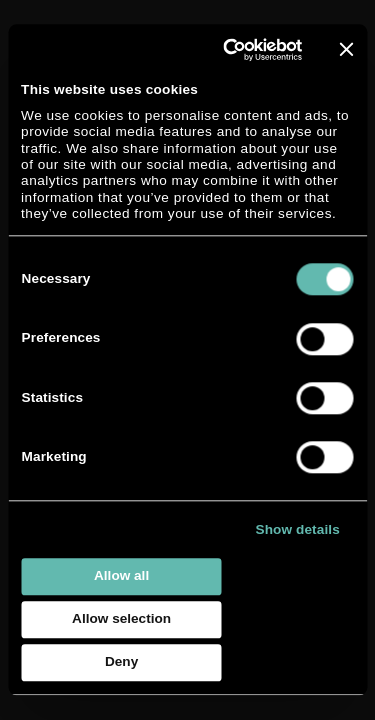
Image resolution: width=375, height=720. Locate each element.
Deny (121, 662)
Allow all (121, 576)
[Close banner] (346, 49)
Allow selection (121, 619)
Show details (298, 529)
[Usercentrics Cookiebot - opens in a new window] (225, 49)
